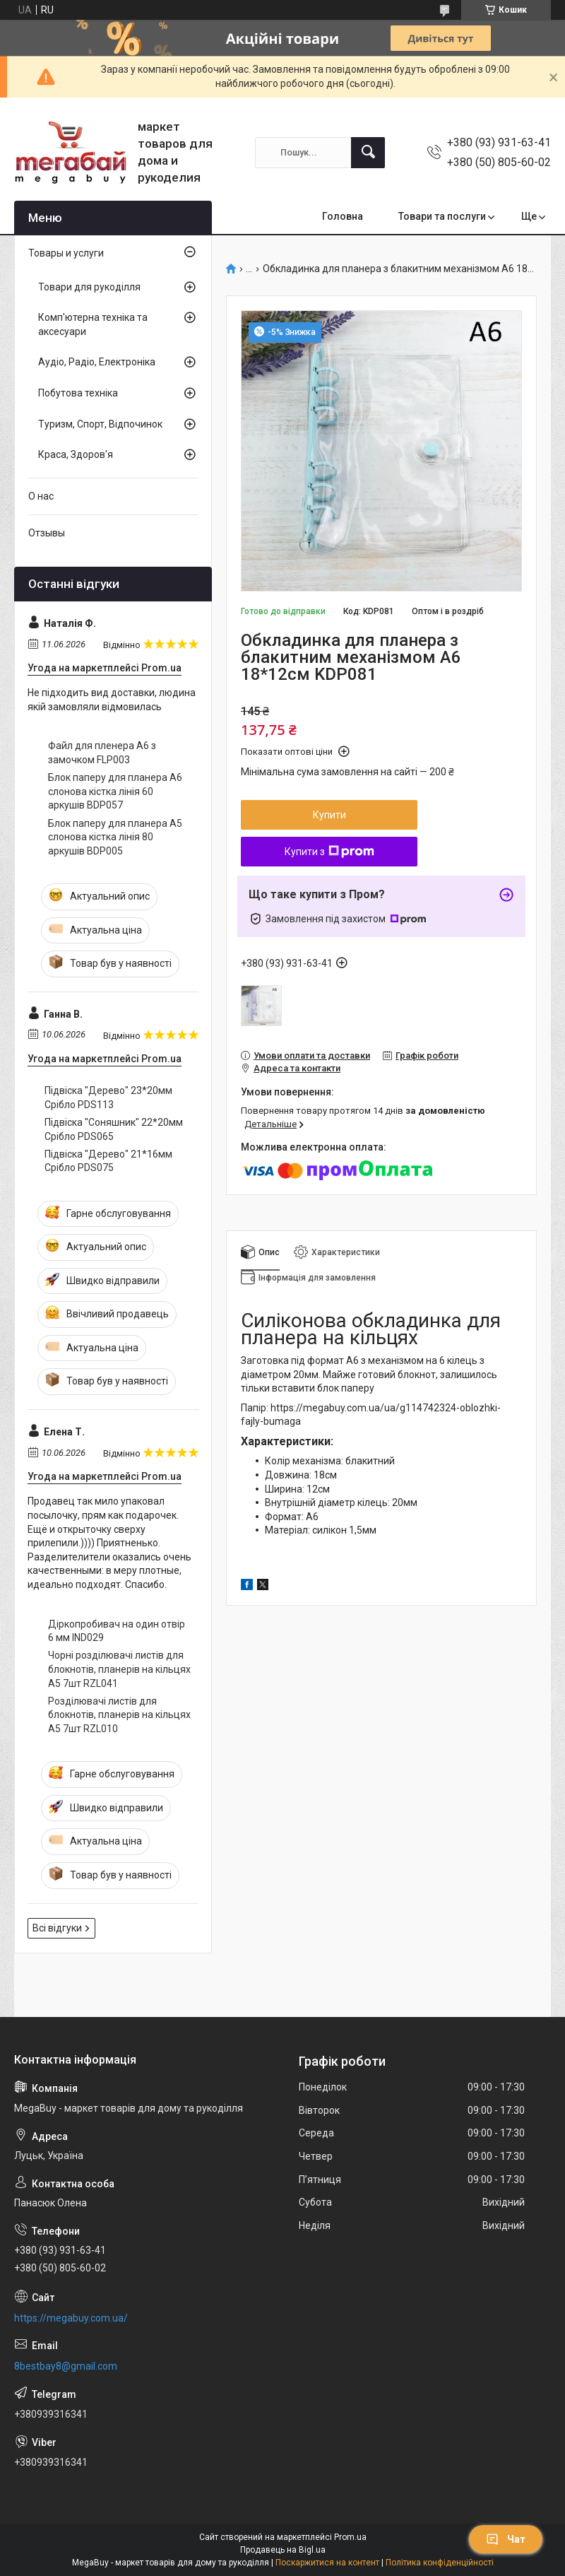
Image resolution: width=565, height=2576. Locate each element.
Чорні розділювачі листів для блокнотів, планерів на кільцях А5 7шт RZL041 (119, 1668)
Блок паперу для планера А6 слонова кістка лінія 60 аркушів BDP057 (115, 791)
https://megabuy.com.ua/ (71, 2318)
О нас (41, 496)
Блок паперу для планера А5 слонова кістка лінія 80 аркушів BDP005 (115, 837)
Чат (505, 2539)
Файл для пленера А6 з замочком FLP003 (102, 752)
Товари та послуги (442, 216)
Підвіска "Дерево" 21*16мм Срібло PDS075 (108, 1161)
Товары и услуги (66, 253)
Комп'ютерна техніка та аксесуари (93, 324)
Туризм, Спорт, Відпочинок (100, 424)
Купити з (329, 851)
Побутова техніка (78, 393)
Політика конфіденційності (440, 2563)
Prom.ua (350, 2537)
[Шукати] (368, 152)
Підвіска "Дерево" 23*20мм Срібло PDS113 (108, 1097)
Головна (342, 216)
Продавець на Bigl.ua (283, 2550)
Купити (329, 815)
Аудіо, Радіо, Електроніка (96, 361)
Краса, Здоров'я (75, 454)
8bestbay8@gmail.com (65, 2366)
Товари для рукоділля (89, 287)
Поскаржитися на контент (327, 2563)
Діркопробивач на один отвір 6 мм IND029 (116, 1631)
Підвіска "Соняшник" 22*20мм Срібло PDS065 (113, 1129)
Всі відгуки (57, 1928)
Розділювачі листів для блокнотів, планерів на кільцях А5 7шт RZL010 (119, 1714)
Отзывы (46, 533)
